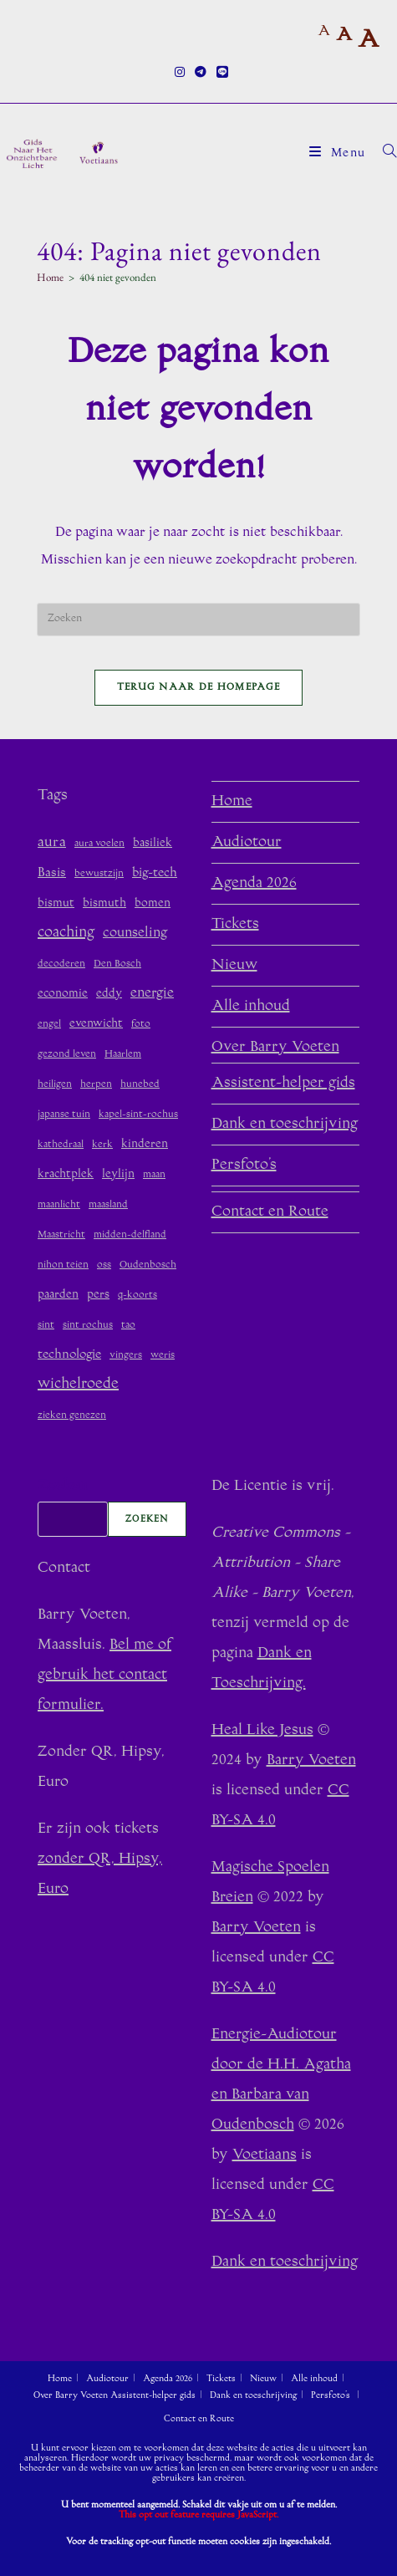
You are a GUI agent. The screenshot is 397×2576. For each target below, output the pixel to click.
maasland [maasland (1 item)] (108, 1205)
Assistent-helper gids (283, 1083)
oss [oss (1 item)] (104, 1265)
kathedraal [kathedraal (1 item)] (61, 1145)
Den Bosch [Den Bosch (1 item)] (117, 964)
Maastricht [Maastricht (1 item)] (61, 1235)
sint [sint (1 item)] (46, 1325)
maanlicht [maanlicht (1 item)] (59, 1205)
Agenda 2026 (254, 883)
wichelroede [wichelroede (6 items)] (78, 1384)
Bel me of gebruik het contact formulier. (104, 1675)
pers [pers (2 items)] (98, 1294)
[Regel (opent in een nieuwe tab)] (219, 73)
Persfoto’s (244, 1165)
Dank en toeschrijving (284, 1124)
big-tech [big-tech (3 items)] (154, 873)
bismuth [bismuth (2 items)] (104, 903)
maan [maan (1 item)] (154, 1175)
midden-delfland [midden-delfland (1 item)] (130, 1235)
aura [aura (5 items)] (52, 842)
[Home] (50, 277)
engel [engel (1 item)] (49, 1024)
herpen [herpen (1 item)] (96, 1084)
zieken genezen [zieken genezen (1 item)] (72, 1415)
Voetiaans (264, 2155)
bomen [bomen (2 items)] (153, 903)
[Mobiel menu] (339, 154)
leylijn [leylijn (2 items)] (118, 1174)
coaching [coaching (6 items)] (66, 933)
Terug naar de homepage (199, 687)
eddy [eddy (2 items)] (109, 993)
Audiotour (246, 842)
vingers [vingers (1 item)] (125, 1355)
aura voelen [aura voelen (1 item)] (99, 844)
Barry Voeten (311, 1760)
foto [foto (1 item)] (140, 1024)
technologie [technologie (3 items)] (69, 1355)
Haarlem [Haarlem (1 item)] (122, 1054)
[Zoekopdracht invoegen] (199, 619)
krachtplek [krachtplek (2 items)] (66, 1174)
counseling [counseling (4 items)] (135, 933)
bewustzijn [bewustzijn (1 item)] (99, 874)
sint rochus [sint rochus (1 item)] (88, 1325)
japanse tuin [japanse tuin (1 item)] (64, 1114)
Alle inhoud (250, 1006)
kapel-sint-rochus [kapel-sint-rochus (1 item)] (138, 1114)
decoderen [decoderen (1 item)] (61, 964)
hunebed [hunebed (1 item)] (140, 1084)
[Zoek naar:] (383, 154)
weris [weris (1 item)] (162, 1355)
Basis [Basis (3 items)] (52, 873)
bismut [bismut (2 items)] (56, 903)
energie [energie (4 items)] (152, 993)
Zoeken (62, 1486)
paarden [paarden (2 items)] (58, 1294)
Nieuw (234, 965)
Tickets (235, 924)
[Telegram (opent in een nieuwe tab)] (200, 73)
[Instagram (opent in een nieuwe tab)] (180, 73)
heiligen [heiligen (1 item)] (55, 1084)
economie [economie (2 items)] (63, 993)
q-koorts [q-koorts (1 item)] (137, 1295)
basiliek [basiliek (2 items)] (152, 843)
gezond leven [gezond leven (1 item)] (67, 1054)
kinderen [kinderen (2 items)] (144, 1144)
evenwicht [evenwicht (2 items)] (96, 1024)
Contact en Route (269, 1212)
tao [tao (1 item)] (128, 1325)
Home (231, 801)
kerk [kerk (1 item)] (102, 1145)
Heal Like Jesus (262, 1730)
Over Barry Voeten (275, 1047)
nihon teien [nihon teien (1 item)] (63, 1265)
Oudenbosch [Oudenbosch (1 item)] (148, 1265)
